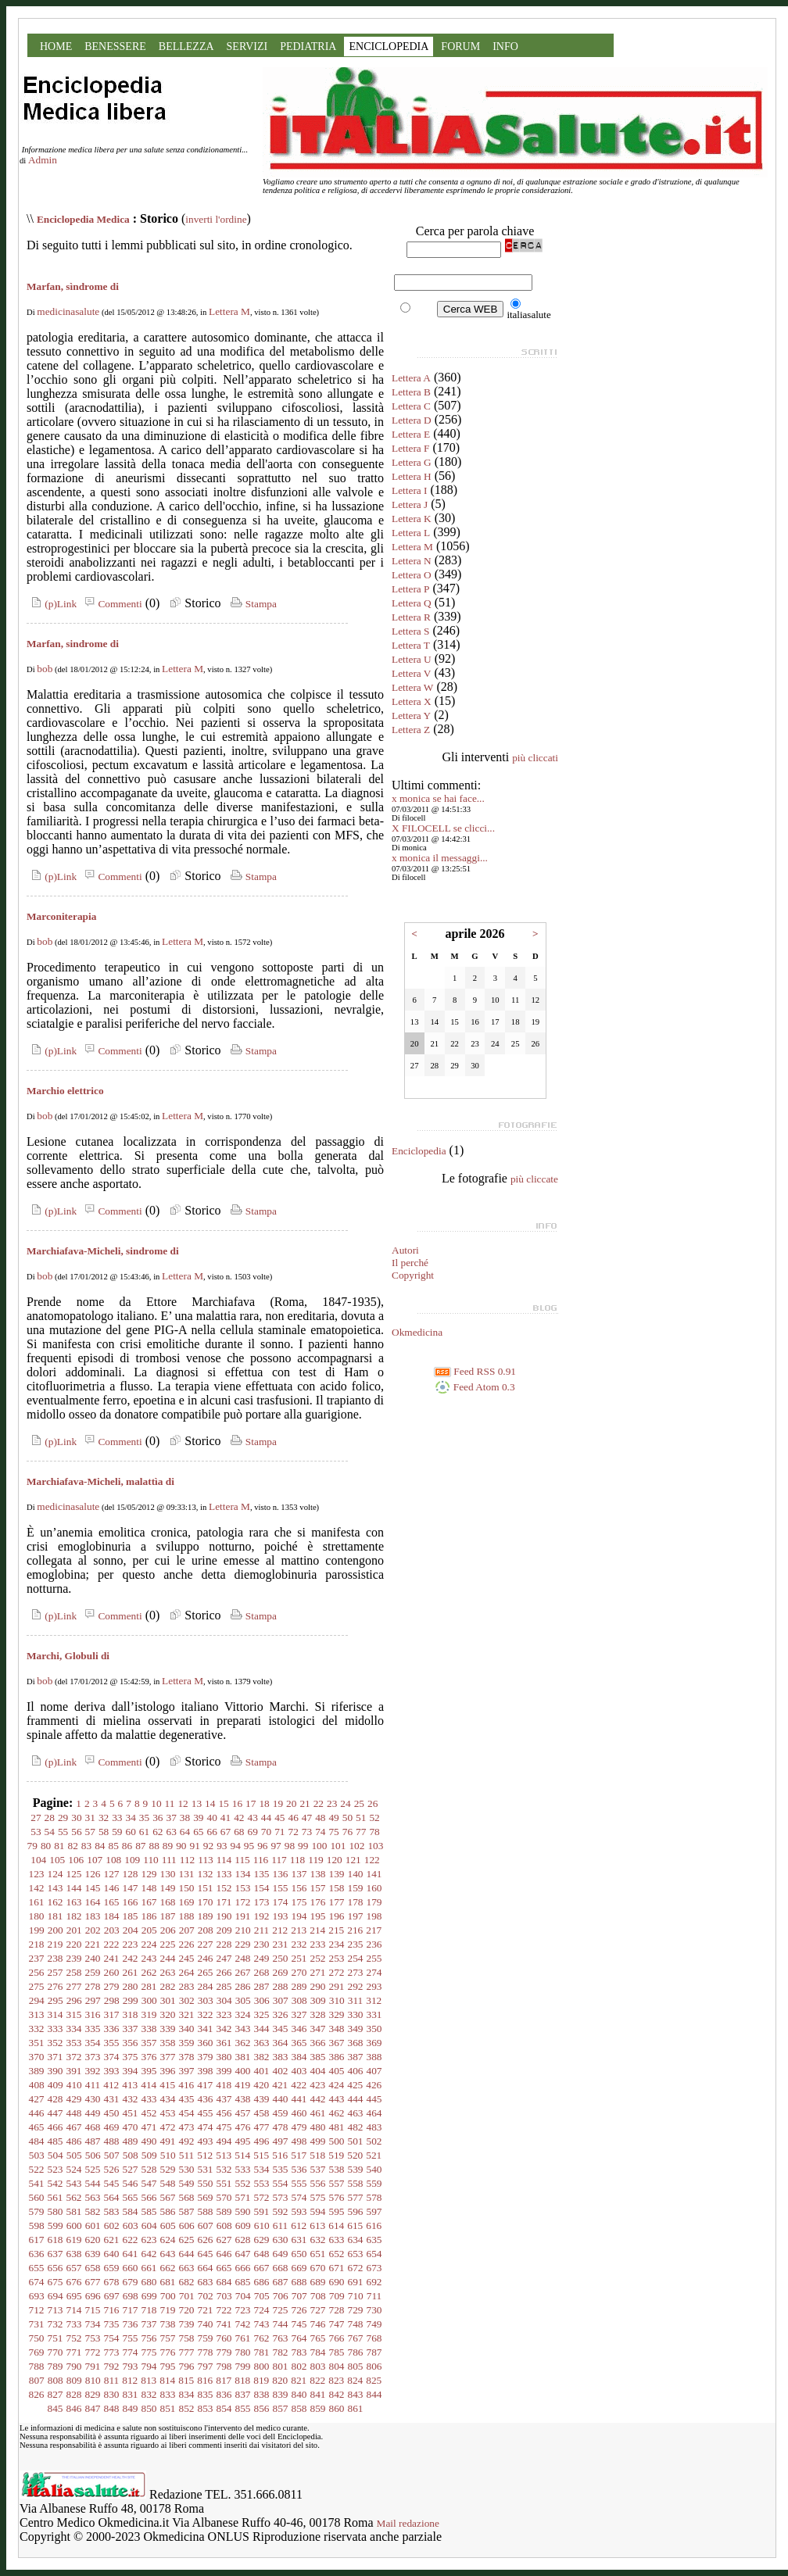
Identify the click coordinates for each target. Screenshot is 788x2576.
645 (205, 2253)
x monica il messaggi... (440, 858)
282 (168, 1986)
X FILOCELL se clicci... (443, 828)
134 (243, 1874)
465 (37, 2127)
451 (130, 2113)
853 (205, 2408)
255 (374, 1958)
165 (112, 1902)
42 (239, 1817)
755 (130, 2338)
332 (37, 2028)
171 (224, 1902)
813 (148, 2380)
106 (76, 1860)
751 (55, 2338)
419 (242, 2085)
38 (185, 1817)
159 (356, 1888)
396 (168, 2071)
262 (149, 1972)
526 (112, 2169)
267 (243, 1972)
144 (74, 1888)
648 (262, 2253)
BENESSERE (115, 46)
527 (130, 2169)
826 (37, 2394)
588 (205, 2211)
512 (205, 2155)
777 (187, 2352)
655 (37, 2268)
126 (93, 1874)
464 (374, 2113)
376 (149, 2057)
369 (374, 2042)
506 (93, 2155)
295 (55, 2000)
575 (318, 2197)
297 (93, 2000)
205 (149, 1930)
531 (205, 2169)
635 (374, 2239)
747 (337, 2324)
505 (74, 2155)
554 (280, 2183)
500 (337, 2141)
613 (317, 2225)
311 (356, 2000)
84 (100, 1846)
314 (55, 2014)
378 (187, 2057)
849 (130, 2408)
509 (149, 2155)
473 (187, 2127)
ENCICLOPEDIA (388, 46)
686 (262, 2282)
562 (74, 2197)
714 (74, 2310)
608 (224, 2225)
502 (374, 2141)
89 (168, 1846)
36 (157, 1817)
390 (55, 2071)
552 (243, 2183)
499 (318, 2141)
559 (374, 2183)
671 (337, 2268)
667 (262, 2268)
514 (242, 2155)
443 (337, 2099)
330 (356, 2014)
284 (205, 1986)
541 (37, 2183)
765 (318, 2338)
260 (112, 1972)
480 (318, 2127)
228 (224, 1944)
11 (170, 1803)
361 (224, 2042)
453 (168, 2113)
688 (299, 2282)
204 (130, 1930)
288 (280, 1986)
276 (55, 1986)
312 (373, 2000)
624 (168, 2239)
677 (93, 2282)
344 (262, 2028)
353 (74, 2042)
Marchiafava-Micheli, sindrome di (103, 1251)
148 (149, 1888)
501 (356, 2141)
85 (114, 1846)
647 (243, 2253)
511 (187, 2155)
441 (299, 2099)
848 (112, 2408)
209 (224, 1930)
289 (299, 1986)
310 (337, 2000)
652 (337, 2253)
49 (333, 1817)
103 (375, 1846)
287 (262, 1986)
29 (63, 1817)
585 (149, 2211)
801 (280, 2366)
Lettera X (412, 701)
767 (356, 2338)
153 (243, 1888)
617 (37, 2239)
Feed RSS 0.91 (475, 1371)
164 (93, 1902)
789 (55, 2366)
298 (112, 2000)
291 (337, 1986)
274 (374, 1972)
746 (318, 2324)
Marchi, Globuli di (68, 1656)
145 (93, 1888)
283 (187, 1986)
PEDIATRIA (308, 46)
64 (185, 1831)
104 (38, 1860)
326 (280, 2014)
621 (112, 2239)
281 (149, 1986)
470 (130, 2127)
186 (149, 1916)
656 (55, 2268)
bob (44, 668)
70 (266, 1831)
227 (205, 1944)
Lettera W (412, 687)
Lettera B (411, 392)
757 (168, 2338)
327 (299, 2014)
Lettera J (410, 504)
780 (243, 2352)
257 (55, 1972)
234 (337, 1944)
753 (93, 2338)
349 (356, 2028)
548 (168, 2183)
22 (318, 1803)
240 (93, 1958)
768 (374, 2338)
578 (374, 2197)
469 (112, 2127)
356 (130, 2042)
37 (172, 1817)
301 (168, 2000)
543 (74, 2183)
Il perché (410, 1262)
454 (187, 2113)
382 (262, 2057)
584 (130, 2211)
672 (356, 2268)
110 (151, 1860)
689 (318, 2282)
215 (336, 1930)
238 (55, 1958)
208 (205, 1930)
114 (224, 1860)
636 (37, 2253)
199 (37, 1930)
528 (149, 2169)
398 (205, 2071)
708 (318, 2296)
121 (353, 1860)
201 (74, 1930)
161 (37, 1902)
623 (149, 2239)
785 (337, 2352)
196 (337, 1916)
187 (168, 1916)
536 (299, 2169)
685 (243, 2282)
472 (168, 2127)
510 (168, 2155)
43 (252, 1817)
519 (336, 2155)
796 (187, 2366)
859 (318, 2408)
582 (93, 2211)
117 (279, 1860)
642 (149, 2253)
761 (243, 2338)
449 (93, 2113)
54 (50, 1831)
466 (55, 2127)
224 (149, 1944)
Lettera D (412, 420)
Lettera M (229, 311)
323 (224, 2014)
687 (280, 2282)
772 (93, 2352)
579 (37, 2211)
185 (130, 1916)
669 (299, 2268)
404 (318, 2071)
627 (224, 2239)
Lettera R (411, 617)
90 (181, 1846)
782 (280, 2352)
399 (224, 2071)
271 (318, 1972)
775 (149, 2352)
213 (298, 1930)
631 (299, 2239)
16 (237, 1803)
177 (337, 1902)
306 (262, 2000)
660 (130, 2268)
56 (76, 1831)
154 (262, 1888)
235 (356, 1944)
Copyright (413, 1275)
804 (337, 2366)
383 (280, 2057)
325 (262, 2014)
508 (130, 2155)
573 (280, 2197)
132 (205, 1874)
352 (55, 2042)
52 (374, 1817)
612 (298, 2225)
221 (93, 1944)
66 (212, 1831)
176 (318, 1902)
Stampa (252, 604)
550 (205, 2183)
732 (55, 2324)
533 (243, 2169)
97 (275, 1846)
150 (187, 1888)
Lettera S (410, 631)
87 (140, 1846)
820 (280, 2380)
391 (74, 2071)
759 (205, 2338)
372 (74, 2057)
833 (168, 2394)
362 (243, 2042)
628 (243, 2239)
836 (224, 2394)
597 (374, 2211)
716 (112, 2310)
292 (356, 1986)
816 (205, 2380)
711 (374, 2296)
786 (356, 2352)
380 (224, 2057)
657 (74, 2268)
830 (112, 2394)
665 (224, 2268)
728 (337, 2310)
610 (262, 2225)
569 (205, 2197)
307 (280, 2000)
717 (130, 2310)
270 (299, 1972)
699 (149, 2296)
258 (74, 1972)
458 (262, 2113)
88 (154, 1846)
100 (319, 1846)
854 (224, 2408)
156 (299, 1888)
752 (74, 2338)
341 (205, 2028)
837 (243, 2394)
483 (374, 2127)
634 (356, 2239)
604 (149, 2225)
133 (224, 1874)
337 (130, 2028)
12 (182, 1803)
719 (168, 2310)
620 (93, 2239)
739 (187, 2324)
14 (210, 1803)
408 (37, 2085)
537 (318, 2169)
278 (93, 1986)
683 (205, 2282)
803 (318, 2366)
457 (243, 2113)
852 (187, 2408)
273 (356, 1972)
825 (373, 2380)
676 (74, 2282)
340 (187, 2028)
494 (224, 2141)
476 (243, 2127)
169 (187, 1902)
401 (262, 2071)
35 (144, 1817)
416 (186, 2085)
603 (130, 2225)
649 (280, 2253)
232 (299, 1944)
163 (74, 1902)
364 (280, 2042)
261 (130, 1972)
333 (55, 2028)
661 (149, 2268)
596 (356, 2211)
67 (225, 1831)
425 (355, 2085)
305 (243, 2000)
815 (186, 2380)
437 (224, 2099)
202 (93, 1930)
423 (317, 2085)
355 (112, 2042)
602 (112, 2225)
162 (55, 1902)
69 (252, 1831)
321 (187, 2014)
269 (280, 1972)
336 (112, 2028)
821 (298, 2380)
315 (74, 2014)
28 (50, 1817)
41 (225, 1817)
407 (374, 2071)
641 (130, 2253)
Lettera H (412, 476)
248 (243, 1958)
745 (299, 2324)
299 (130, 2000)
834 (187, 2394)
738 (168, 2324)
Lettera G (412, 462)
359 (187, 2042)
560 (37, 2197)
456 (224, 2113)
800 (262, 2366)
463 (356, 2113)
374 (112, 2057)
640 (112, 2253)
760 (224, 2338)
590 (243, 2211)
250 (280, 1958)
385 (318, 2057)
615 (355, 2225)
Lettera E (411, 434)
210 (243, 1930)
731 (37, 2324)
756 (149, 2338)
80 (46, 1846)
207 (187, 1930)
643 (168, 2253)
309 (318, 2000)
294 (37, 2000)
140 (356, 1874)
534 (262, 2169)
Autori (405, 1250)
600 (74, 2225)
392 (93, 2071)
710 (356, 2296)
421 (280, 2085)
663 (187, 2268)
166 (130, 1902)
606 (187, 2225)
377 (168, 2057)
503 (37, 2155)
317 (112, 2014)
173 (262, 1902)
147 (130, 1888)
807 (37, 2380)
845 (55, 2408)
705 (262, 2296)
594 (318, 2211)
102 (356, 1846)
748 (356, 2324)
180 (37, 1916)
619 (74, 2239)
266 (224, 1972)
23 (332, 1803)
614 (336, 2225)
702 (205, 2296)
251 (299, 1958)
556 (318, 2183)
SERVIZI (247, 46)
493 (205, 2141)
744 (280, 2324)
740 (205, 2324)
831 (130, 2394)
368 (356, 2042)
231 (280, 1944)
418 (223, 2085)
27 (35, 1817)
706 (280, 2296)
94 (235, 1846)
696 (93, 2296)
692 (374, 2282)
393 (112, 2071)
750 (37, 2338)
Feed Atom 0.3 (474, 1387)
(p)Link (52, 604)
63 (172, 1831)
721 (205, 2310)
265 (205, 1972)
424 (336, 2085)
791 (93, 2366)
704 (243, 2296)
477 (262, 2127)
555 (299, 2183)
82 (73, 1846)
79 (32, 1846)
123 (37, 1874)
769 (37, 2352)
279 (112, 1986)
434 (168, 2099)
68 (239, 1831)
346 (299, 2028)
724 (262, 2310)
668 (280, 2268)
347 (318, 2028)
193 (280, 1916)
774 (130, 2352)
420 (261, 2085)
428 (55, 2099)
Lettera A (411, 378)
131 (187, 1874)
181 (55, 1916)
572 (262, 2197)
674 (37, 2282)
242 (130, 1958)
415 (167, 2085)
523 (55, 2169)
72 (293, 1831)
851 (168, 2408)
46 (293, 1817)
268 (262, 1972)
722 (224, 2310)
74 (320, 1831)
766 (337, 2338)
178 (356, 1902)
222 (112, 1944)
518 (317, 2155)
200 (55, 1930)
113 (205, 1860)
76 (347, 1831)
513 (223, 2155)
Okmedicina (417, 1332)
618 (55, 2239)
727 (318, 2310)
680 (149, 2282)
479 (299, 2127)
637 (55, 2253)
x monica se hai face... (438, 798)
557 (337, 2183)
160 (374, 1888)
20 (291, 1803)
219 (55, 1944)
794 (149, 2366)
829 (93, 2394)
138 (318, 1874)
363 (262, 2042)
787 (374, 2352)
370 (37, 2057)
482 (356, 2127)
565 (130, 2197)
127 (112, 1874)
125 (74, 1874)
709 (337, 2296)
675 (55, 2282)
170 (205, 1902)
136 (280, 1874)
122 (372, 1860)
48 (320, 1817)
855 (243, 2408)
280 (130, 1986)
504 (55, 2155)
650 (299, 2253)
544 (93, 2183)
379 (205, 2057)
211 (262, 1930)
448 (74, 2113)
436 (205, 2099)
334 (74, 2028)
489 (130, 2141)
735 (112, 2324)
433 (149, 2099)
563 (93, 2197)
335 (93, 2028)
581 (74, 2211)
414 (148, 2085)
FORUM (460, 46)
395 (149, 2071)
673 (374, 2268)
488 (112, 2141)
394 (130, 2071)
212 (280, 1930)
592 (280, 2211)
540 (374, 2169)
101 (338, 1846)
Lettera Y (411, 715)
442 (318, 2099)
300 (149, 2000)
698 (130, 2296)
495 (243, 2141)
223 (130, 1944)
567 (168, 2197)
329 (337, 2014)
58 (103, 1831)
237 (37, 1958)
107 (94, 1860)
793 (130, 2366)
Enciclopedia (419, 1151)
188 (187, 1916)
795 (168, 2366)
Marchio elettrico (65, 1091)
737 (149, 2324)
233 (318, 1944)
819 (261, 2380)
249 (262, 1958)
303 (205, 2000)
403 (299, 2071)
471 (149, 2127)
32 (103, 1817)
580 (55, 2211)
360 (205, 2042)
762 (262, 2338)
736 (130, 2324)
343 (243, 2028)
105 (57, 1860)
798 (224, 2366)
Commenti (111, 604)
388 (374, 2057)
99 (303, 1846)
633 (337, 2239)
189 (205, 1916)
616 (373, 2225)
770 (55, 2352)
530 (187, 2169)
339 (168, 2028)
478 (280, 2127)
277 (74, 1986)
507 (112, 2155)
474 (205, 2127)
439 (262, 2099)
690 (337, 2282)
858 (299, 2408)
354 (93, 2042)
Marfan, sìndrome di (73, 286)
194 (299, 1916)
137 (299, 1874)
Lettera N (412, 561)
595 (337, 2211)
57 (90, 1831)
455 (205, 2113)
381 (243, 2057)
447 (55, 2113)
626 (205, 2239)
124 (55, 1874)
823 (336, 2380)
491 (168, 2141)
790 (74, 2366)
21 (304, 1803)
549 (187, 2183)
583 (112, 2211)
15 (223, 1803)
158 (337, 1888)
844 (374, 2394)
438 (243, 2099)
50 (347, 1817)
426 (373, 2085)
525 (93, 2169)
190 (224, 1916)
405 (337, 2071)
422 (298, 2085)
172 (243, 1902)
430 (93, 2099)
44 (266, 1817)
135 (262, 1874)
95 (249, 1846)
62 (157, 1831)
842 (337, 2394)
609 (243, 2225)
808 (55, 2380)
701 (187, 2296)
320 (168, 2014)
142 (37, 1888)
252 (318, 1958)
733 (74, 2324)
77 (361, 1831)
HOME (56, 46)
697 (112, 2296)
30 (76, 1817)
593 (299, 2211)
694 (55, 2296)
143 (55, 1888)
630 (280, 2239)
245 (187, 1958)
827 (55, 2394)
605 (168, 2225)
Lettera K (412, 518)
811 (112, 2380)
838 (262, 2394)
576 (337, 2197)
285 (224, 1986)
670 (318, 2268)
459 (280, 2113)
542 (55, 2183)
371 (55, 2057)
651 (318, 2253)
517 (298, 2155)
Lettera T (411, 645)
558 (356, 2183)
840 (299, 2394)
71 (279, 1831)
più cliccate (534, 1179)
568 (187, 2197)
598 (37, 2225)
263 (168, 1972)
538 (337, 2169)
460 (299, 2113)
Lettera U (412, 659)
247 (224, 1958)
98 (290, 1846)
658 (93, 2268)
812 (130, 2380)
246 (205, 1958)
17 (250, 1803)
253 (337, 1958)
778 (205, 2352)
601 (93, 2225)
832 (149, 2394)
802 (299, 2366)
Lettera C (411, 406)
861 (356, 2408)
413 (130, 2085)
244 (168, 1958)
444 (356, 2099)
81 (59, 1846)
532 (224, 2169)
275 (37, 1986)
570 (224, 2197)
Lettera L (411, 532)
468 (93, 2127)
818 (242, 2380)
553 (262, 2183)
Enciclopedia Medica (83, 219)
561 (55, 2197)
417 (205, 2085)
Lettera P (410, 589)
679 (130, 2282)
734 (93, 2324)
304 (224, 2000)
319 (149, 2014)
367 (337, 2042)
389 (37, 2071)
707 (299, 2296)
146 (112, 1888)
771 (74, 2352)
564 (112, 2197)
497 (280, 2141)
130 (168, 1874)
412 (111, 2085)
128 (130, 1874)
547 (149, 2183)
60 (131, 1831)
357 (149, 2042)
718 (149, 2310)
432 (130, 2099)
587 (187, 2211)
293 (374, 1986)
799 (243, 2366)
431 (112, 2099)
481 (337, 2127)
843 (356, 2394)
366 (318, 2042)
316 (93, 2014)
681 (168, 2282)
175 (299, 1902)
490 (149, 2141)
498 (299, 2141)
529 (168, 2169)
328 (318, 2014)
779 (224, 2352)
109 (132, 1860)
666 (243, 2268)
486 (74, 2141)
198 (374, 1916)
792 (112, 2366)
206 (168, 1930)
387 (356, 2057)
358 (168, 2042)
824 (355, 2380)
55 (63, 1831)
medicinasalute (68, 311)
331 (374, 2014)
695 (74, 2296)
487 (93, 2141)
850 (149, 2408)
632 (318, 2239)
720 (187, 2310)
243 (149, 1958)
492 (187, 2141)
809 (74, 2380)
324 (243, 2014)
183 (93, 1916)
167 (149, 1902)
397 (187, 2071)
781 (262, 2352)
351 (37, 2042)
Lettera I (410, 490)
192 (262, 1916)
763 (280, 2338)
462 (337, 2113)
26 (372, 1803)
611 (280, 2225)
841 (318, 2394)
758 (187, 2338)
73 (307, 1831)
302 (187, 2000)
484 (37, 2141)
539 (356, 2169)
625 (187, 2239)
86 (127, 1846)
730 (374, 2310)
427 (37, 2099)
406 (356, 2071)
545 (112, 2183)
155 (280, 1888)
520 (355, 2155)
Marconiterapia (61, 916)
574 (299, 2197)
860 (337, 2408)
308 (299, 2000)
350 (374, 2028)
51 (361, 1817)
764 (299, 2338)
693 (37, 2296)
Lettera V (411, 673)
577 (356, 2197)
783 (299, 2352)
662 (168, 2268)
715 (93, 2310)
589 (224, 2211)
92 (208, 1846)
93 (222, 1846)
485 (55, 2141)
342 (224, 2028)
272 (337, 1972)
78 (374, 1831)
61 (144, 1831)
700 (168, 2296)
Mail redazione (408, 2523)
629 (262, 2239)
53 (35, 1831)
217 (373, 1930)
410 (74, 2085)
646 (224, 2253)
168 (168, 1902)
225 (168, 1944)
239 (74, 1958)
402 (280, 2071)
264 (187, 1972)
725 (280, 2310)
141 (374, 1874)
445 (374, 2099)
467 (74, 2127)
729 (356, 2310)
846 (74, 2408)
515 (261, 2155)
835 (205, 2394)
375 (130, 2057)
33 (117, 1817)
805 (356, 2366)
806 (374, 2366)
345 (280, 2028)
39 (198, 1817)
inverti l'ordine (215, 219)
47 (307, 1817)
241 (112, 1958)
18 (264, 1803)
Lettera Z (411, 729)
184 (112, 1916)
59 (117, 1831)
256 (37, 1972)
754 (112, 2338)
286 (243, 1986)
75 (333, 1831)
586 (168, 2211)
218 (37, 1944)
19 (278, 1803)
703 (224, 2296)
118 (298, 1860)
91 (194, 1846)
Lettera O (412, 575)
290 (318, 1986)
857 (280, 2408)
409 (55, 2085)
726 (299, 2310)
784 (318, 2352)
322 (205, 2014)
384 (299, 2057)
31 (90, 1817)
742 (243, 2324)
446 (37, 2113)
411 (93, 2085)
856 (262, 2408)
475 (224, 2127)
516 (280, 2155)
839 (280, 2394)
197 (356, 1916)
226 (187, 1944)
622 (130, 2239)
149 (168, 1888)
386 (337, 2057)
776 (168, 2352)
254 (356, 1958)
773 (112, 2352)
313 (37, 2014)
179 (374, 1902)
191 (243, 1916)
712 (37, 2310)
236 (374, 1944)
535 (280, 2169)
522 (37, 2169)
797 (205, 2366)
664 (205, 2268)
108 (113, 1860)
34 (131, 1817)
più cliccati (535, 758)
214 (317, 1930)
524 (74, 2169)
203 (112, 1930)
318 (130, 2014)
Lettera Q (412, 603)
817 (223, 2380)
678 (112, 2282)
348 (337, 2028)
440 (280, 2099)
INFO (505, 46)
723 (243, 2310)
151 (205, 1888)
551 (224, 2183)
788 (37, 2366)
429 (74, 2099)
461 (318, 2113)
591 (262, 2211)
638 (74, 2253)
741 (224, 2324)
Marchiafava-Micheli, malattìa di (100, 1481)
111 (169, 1860)
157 (318, 1888)
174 (280, 1902)
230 (262, 1944)
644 (187, 2253)
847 (93, 2408)
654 (374, 2253)
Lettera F (410, 448)
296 (74, 2000)
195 (318, 1916)
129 (149, 1874)
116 (261, 1860)
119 (316, 1860)
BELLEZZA (186, 46)
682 (187, 2282)
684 (224, 2282)
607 (205, 2225)
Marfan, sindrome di (73, 643)
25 (359, 1803)
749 (374, 2324)
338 (149, 2028)
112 (187, 1860)
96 (262, 1846)
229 (243, 1944)
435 (187, 2099)
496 (262, 2141)
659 (112, 2268)
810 (93, 2380)
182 (74, 1916)
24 (345, 1803)
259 (93, 1972)
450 (112, 2113)
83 (86, 1846)
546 (130, 2183)
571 (243, 2197)
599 (55, 2225)
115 (242, 1860)
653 (356, 2253)
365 (299, 2042)
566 (149, 2197)
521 (373, 2155)
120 (334, 1860)
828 (74, 2394)
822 (317, 2380)
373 (93, 2057)
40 (212, 1817)
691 (356, 2282)
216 (355, 1930)
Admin (42, 160)
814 (167, 2380)
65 (198, 1831)
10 (156, 1803)
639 (93, 2253)
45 (279, 1817)
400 (243, 2071)
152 (224, 1888)
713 (55, 2310)
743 (262, 2324)
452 (149, 2113)
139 (337, 1874)
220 (74, 1944)
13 (197, 1803)
